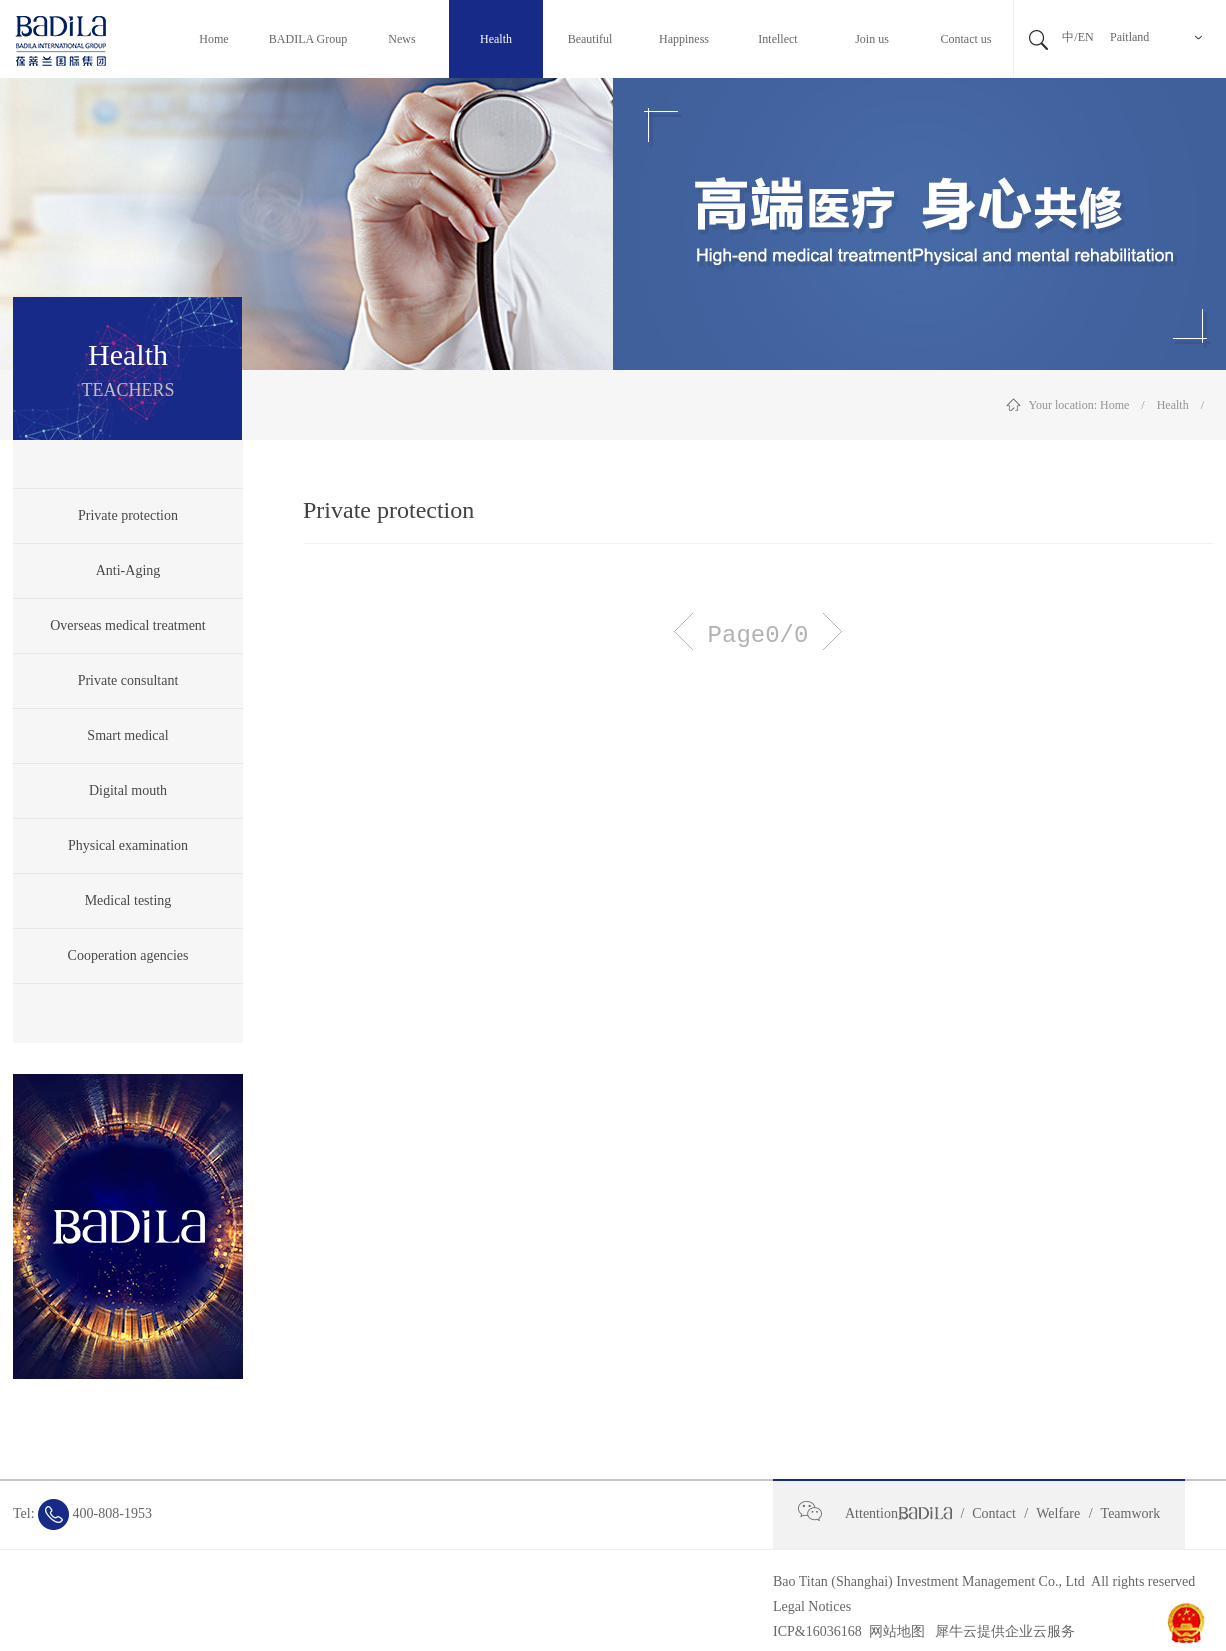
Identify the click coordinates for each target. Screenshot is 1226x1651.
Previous (683, 631)
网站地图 (893, 1631)
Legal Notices (812, 1606)
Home (1114, 405)
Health (1173, 405)
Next (832, 631)
